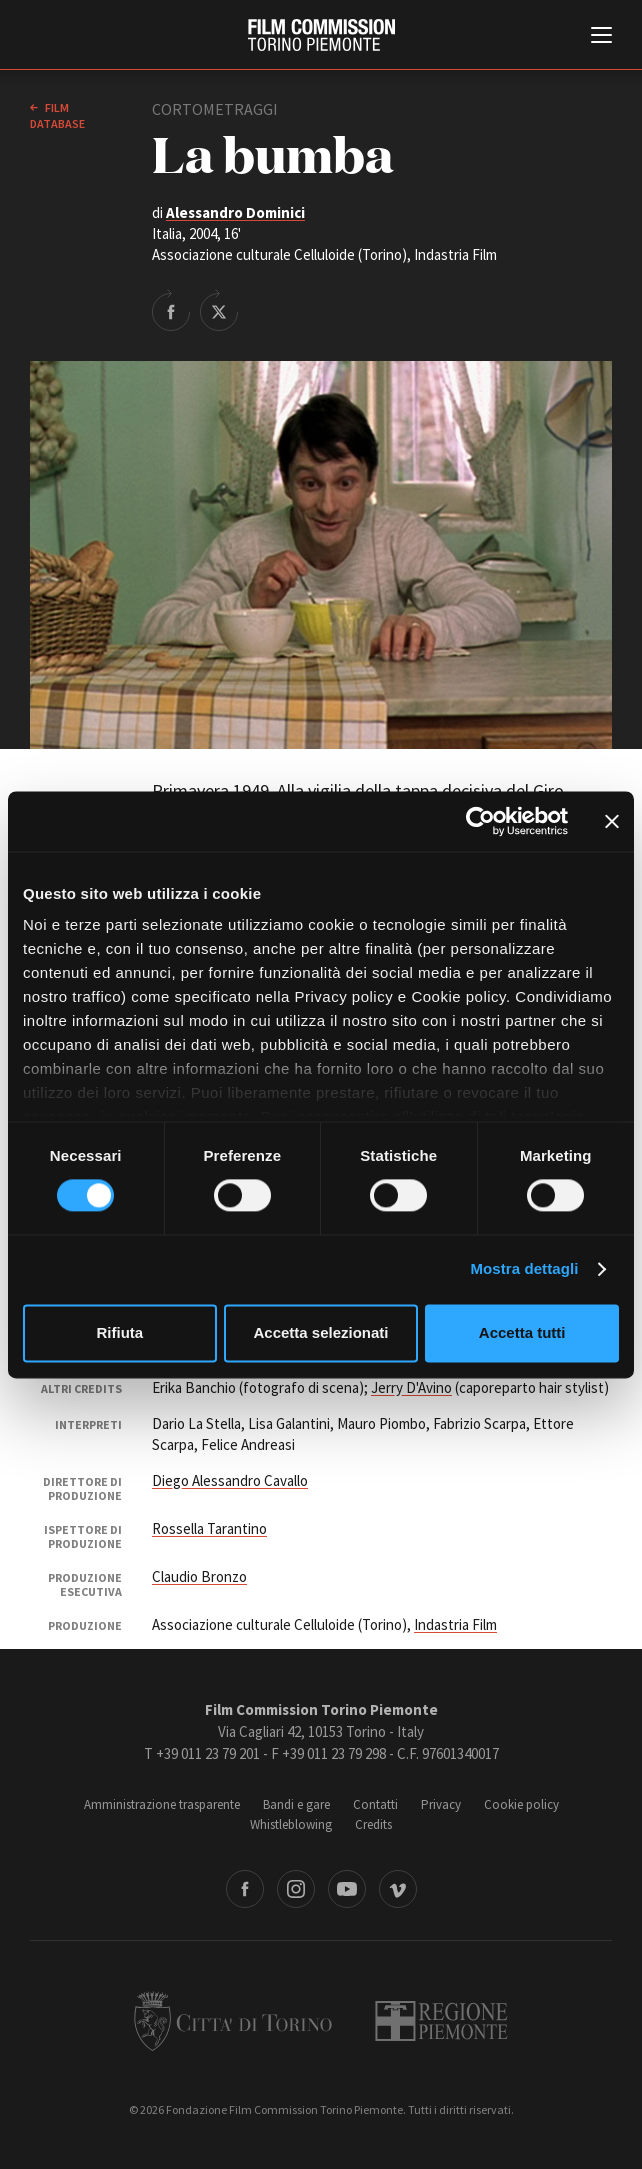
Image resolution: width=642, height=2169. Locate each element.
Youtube (347, 1889)
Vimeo (398, 1889)
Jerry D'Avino (411, 1387)
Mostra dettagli (524, 1269)
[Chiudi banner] (612, 821)
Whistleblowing (291, 1824)
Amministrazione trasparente (162, 1804)
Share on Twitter (219, 310)
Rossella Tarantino (209, 1528)
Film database (57, 115)
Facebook (245, 1889)
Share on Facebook (171, 310)
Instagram (296, 1889)
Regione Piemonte (441, 2021)
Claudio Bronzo (199, 1576)
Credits (373, 1824)
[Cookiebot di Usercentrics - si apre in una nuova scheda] (480, 821)
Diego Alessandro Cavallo (230, 1480)
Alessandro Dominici (235, 212)
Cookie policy (521, 1804)
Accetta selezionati (320, 1332)
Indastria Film (455, 1624)
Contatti (375, 1804)
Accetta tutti (522, 1332)
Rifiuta (119, 1332)
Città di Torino (233, 2021)
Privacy (441, 1804)
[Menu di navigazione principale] (601, 37)
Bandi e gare (296, 1804)
